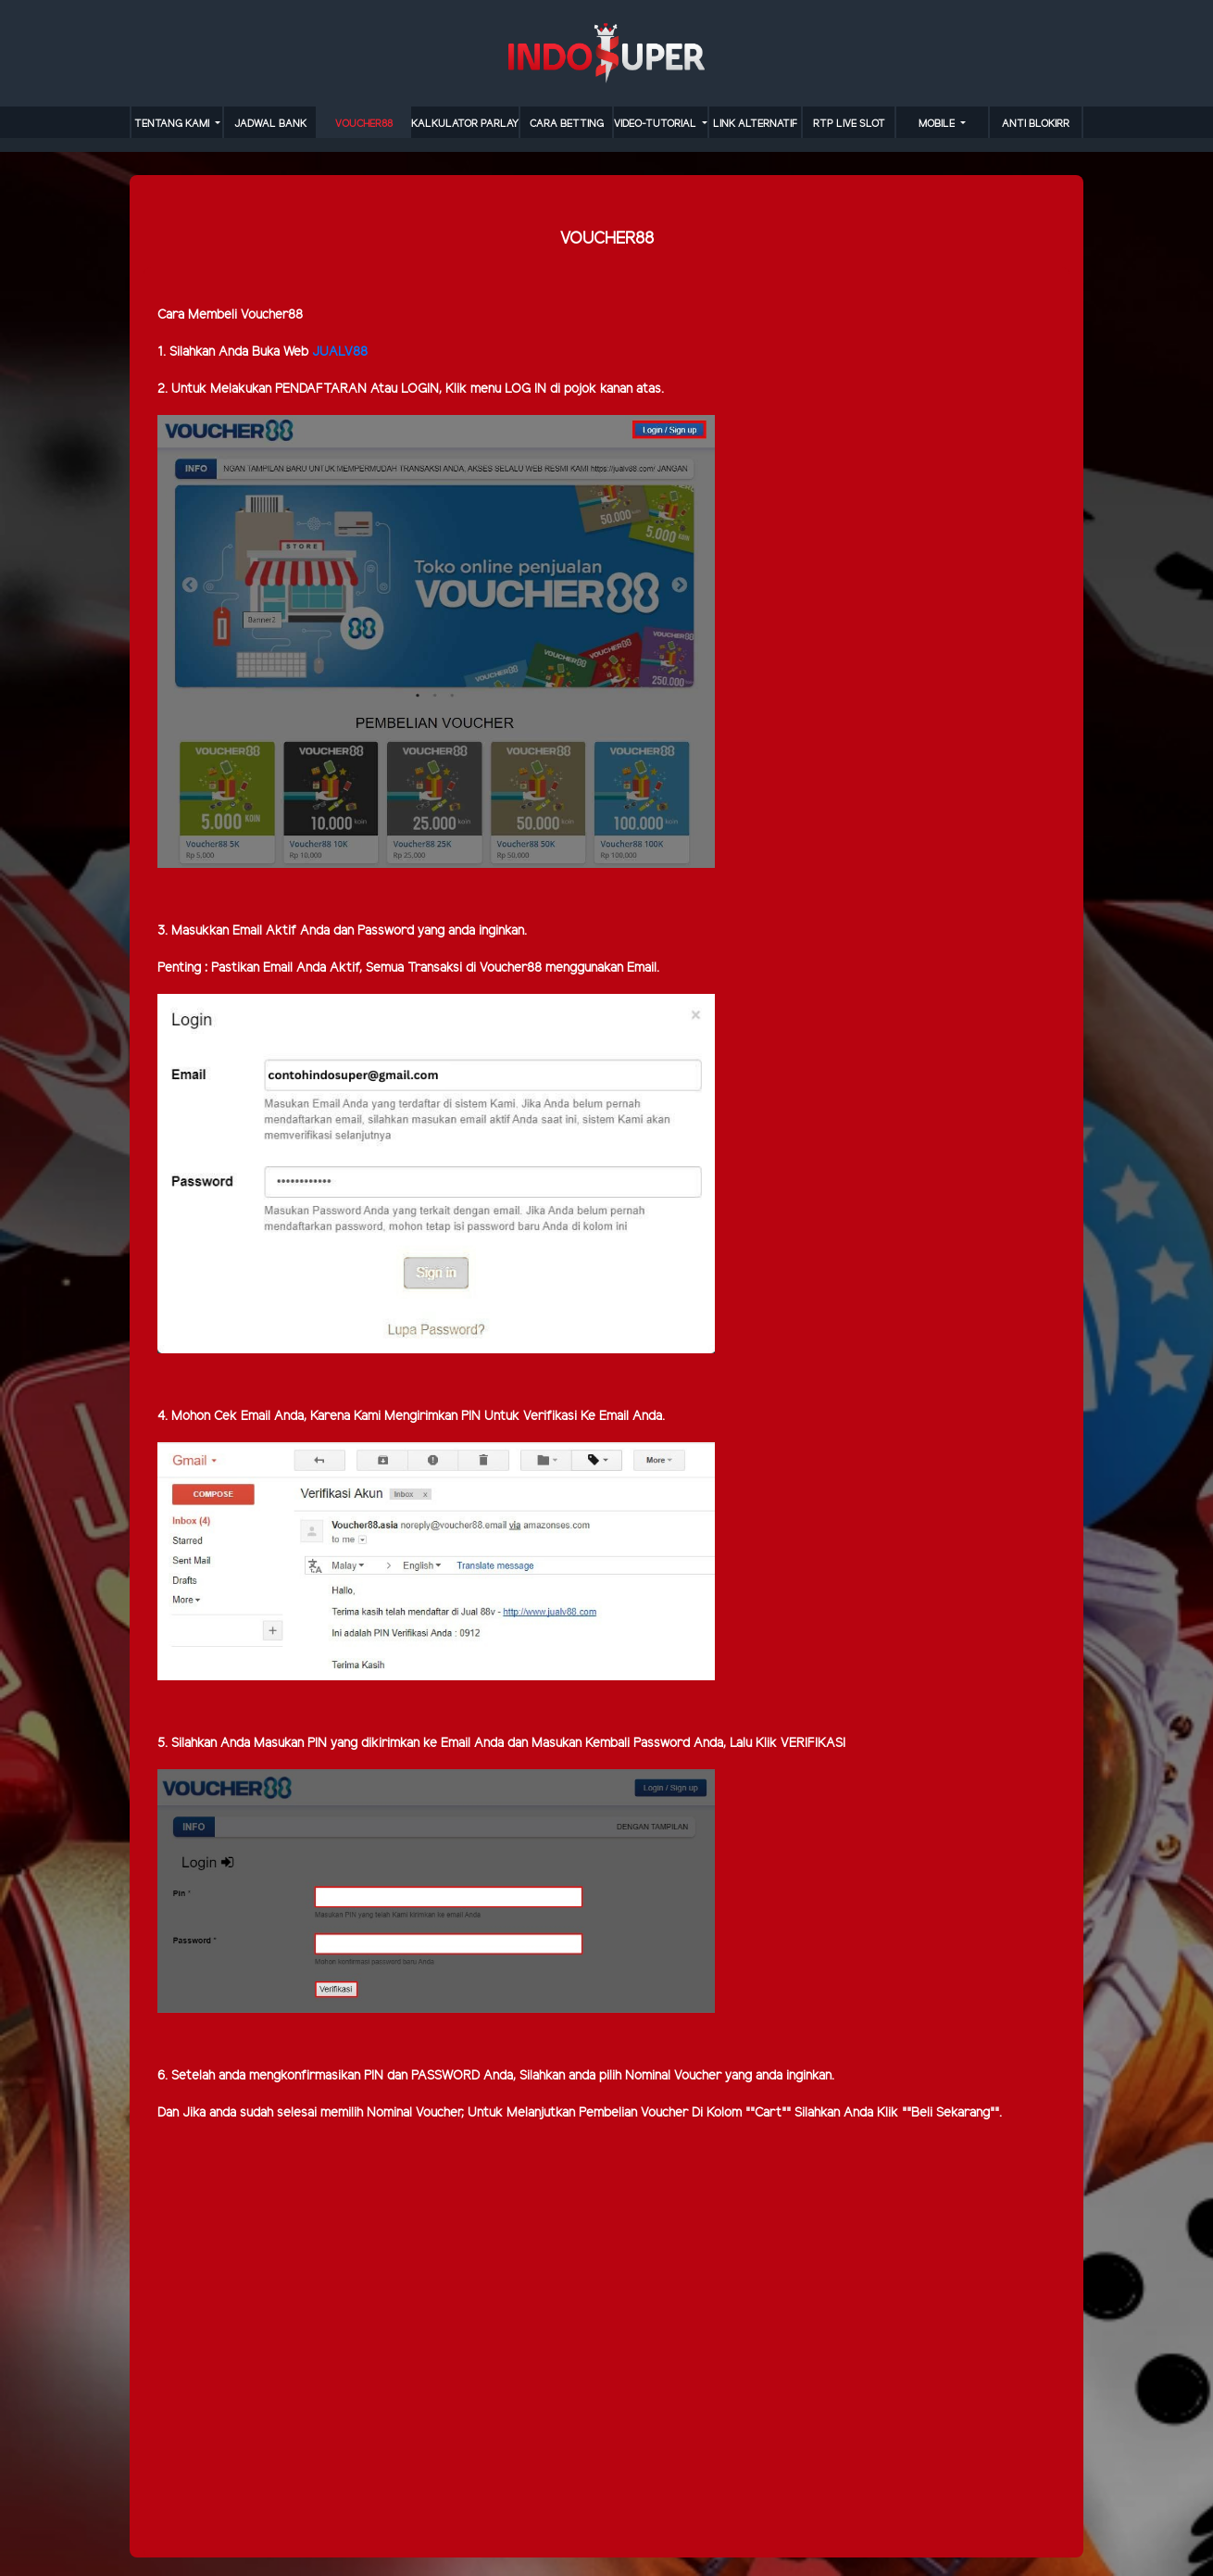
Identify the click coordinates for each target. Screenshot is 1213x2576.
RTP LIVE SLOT (849, 124)
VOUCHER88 (364, 124)
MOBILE (938, 124)
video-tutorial (656, 124)
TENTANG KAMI (173, 124)
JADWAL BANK (270, 124)
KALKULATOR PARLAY (465, 124)
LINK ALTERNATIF (755, 124)
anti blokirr (1035, 124)
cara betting (567, 124)
